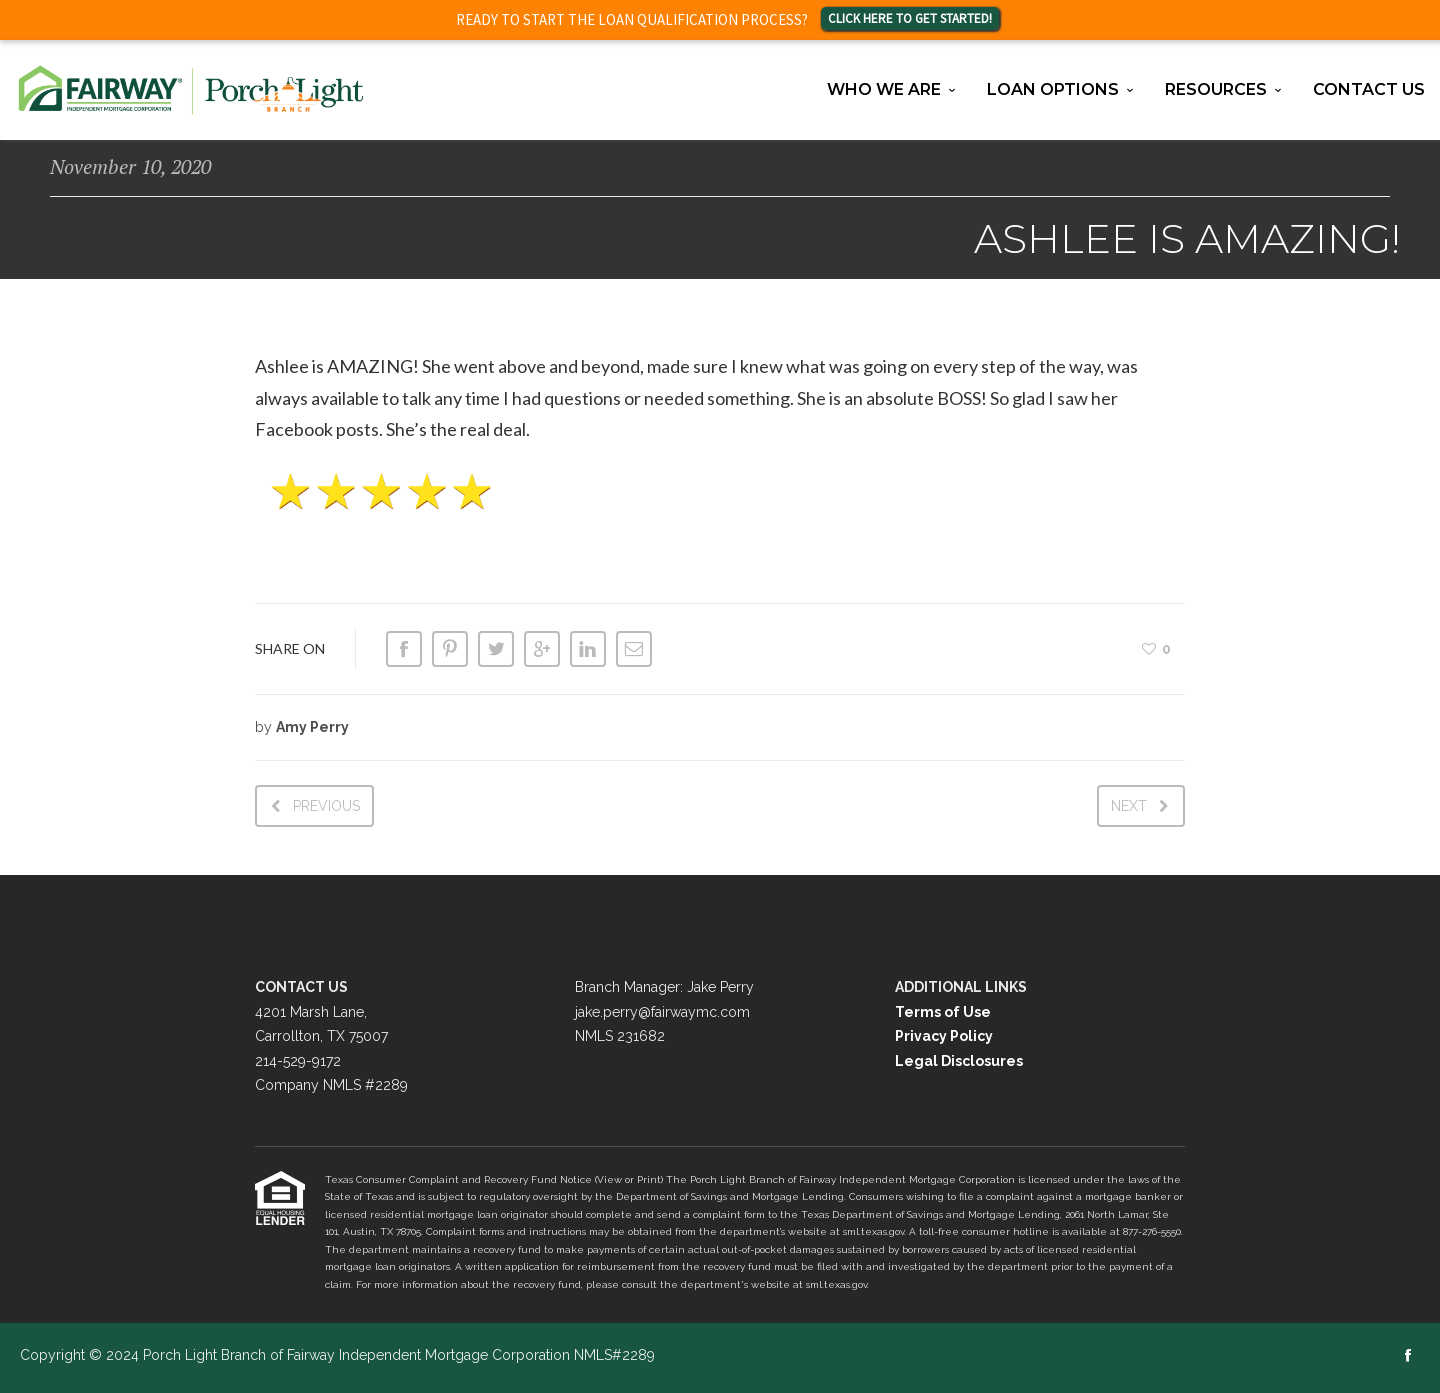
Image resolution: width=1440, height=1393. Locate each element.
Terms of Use (943, 1012)
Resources (1216, 89)
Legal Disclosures (959, 1061)
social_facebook (1408, 1355)
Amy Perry (312, 727)
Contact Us (1369, 89)
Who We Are (884, 89)
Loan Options (1053, 89)
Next (1129, 806)
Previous (326, 806)
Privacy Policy (944, 1036)
